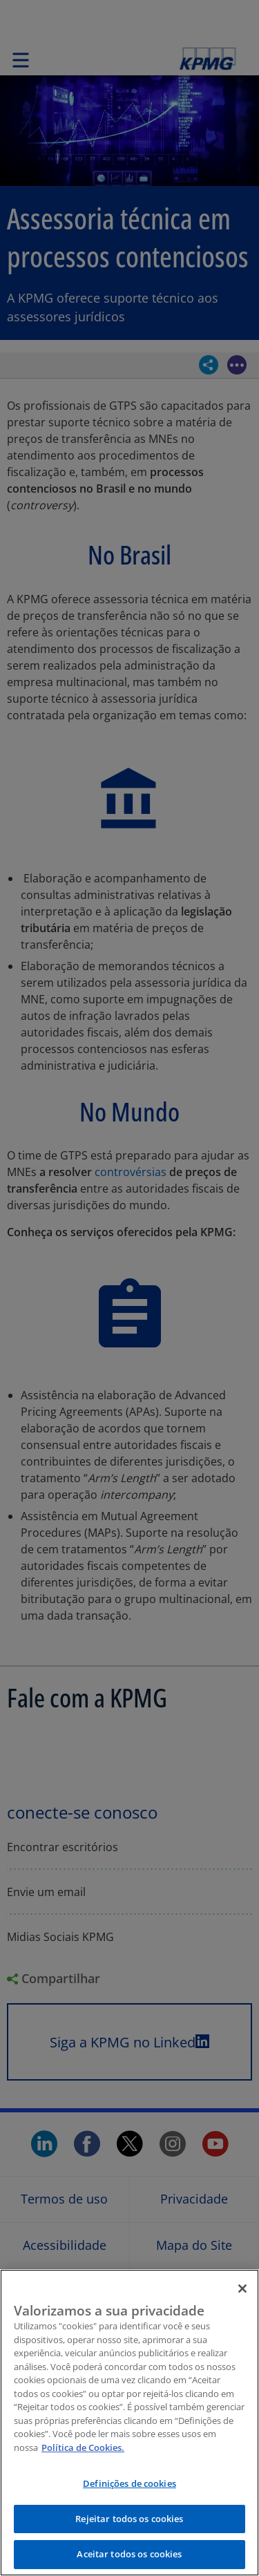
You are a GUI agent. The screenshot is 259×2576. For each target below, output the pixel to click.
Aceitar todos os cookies (129, 2554)
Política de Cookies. (82, 2447)
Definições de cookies (129, 2483)
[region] (129, 2422)
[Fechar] (242, 2288)
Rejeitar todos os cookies (129, 2518)
